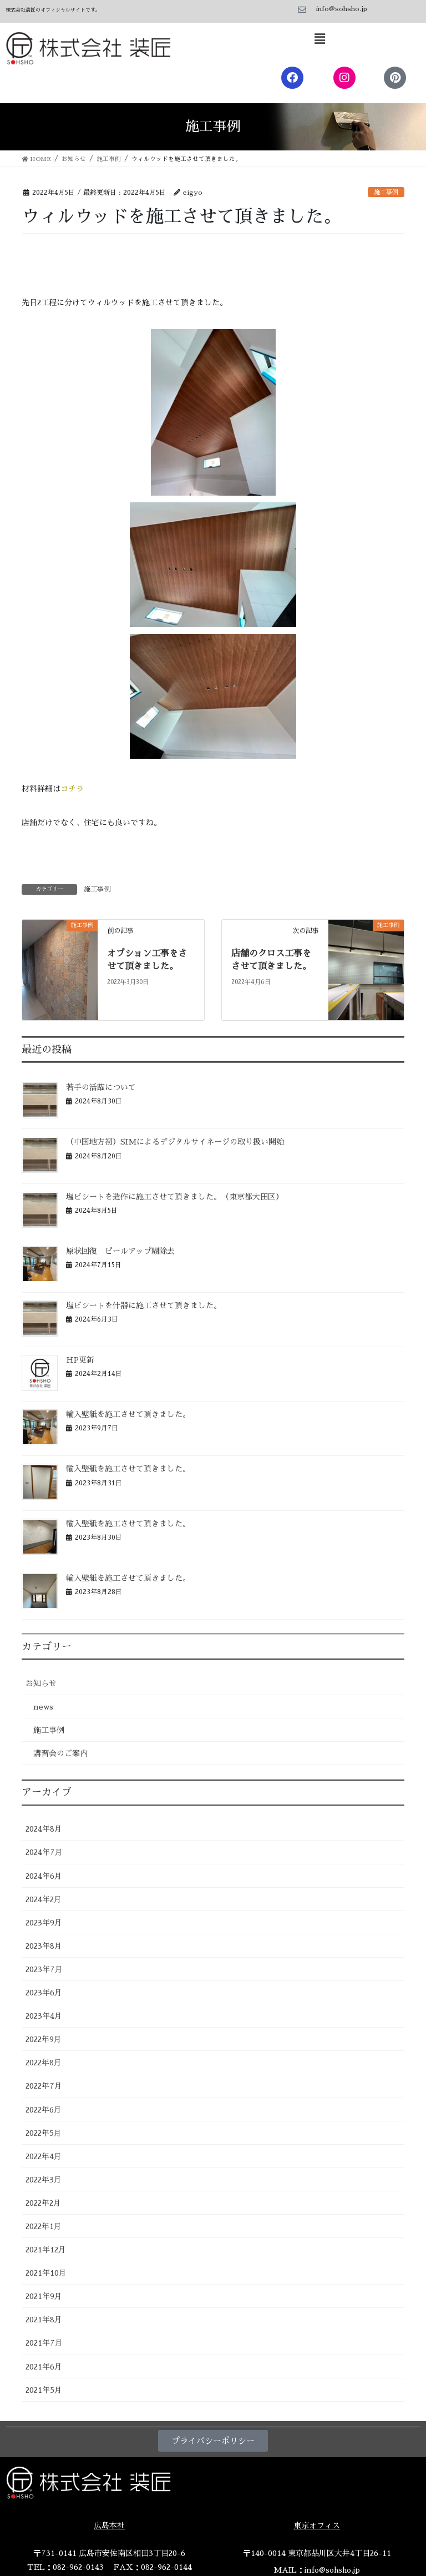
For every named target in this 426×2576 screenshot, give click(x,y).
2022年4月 (44, 2156)
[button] (319, 38)
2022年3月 (44, 2180)
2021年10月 (46, 2273)
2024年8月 (44, 1829)
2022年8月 (44, 2062)
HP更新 (80, 1360)
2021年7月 (44, 2343)
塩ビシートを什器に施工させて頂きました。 (143, 1305)
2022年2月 (43, 2203)
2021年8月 (44, 2319)
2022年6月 (44, 2110)
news (43, 1707)
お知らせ (41, 1683)
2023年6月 (44, 1993)
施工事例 (386, 192)
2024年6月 (44, 1876)
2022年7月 (44, 2086)
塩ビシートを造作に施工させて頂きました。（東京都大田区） (174, 1197)
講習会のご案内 (60, 1753)
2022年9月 (44, 2039)
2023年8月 (44, 1946)
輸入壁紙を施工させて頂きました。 (128, 1414)
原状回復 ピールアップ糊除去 (120, 1251)
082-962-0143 (78, 2567)
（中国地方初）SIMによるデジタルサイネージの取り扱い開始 (175, 1142)
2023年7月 (44, 1969)
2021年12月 (46, 2250)
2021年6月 (44, 2367)
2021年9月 (44, 2296)
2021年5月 (44, 2390)
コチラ (72, 789)
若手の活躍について (101, 1087)
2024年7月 (44, 1852)
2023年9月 (44, 1923)
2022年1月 (44, 2226)
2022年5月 (44, 2133)
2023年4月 (44, 2016)
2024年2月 (44, 1899)
